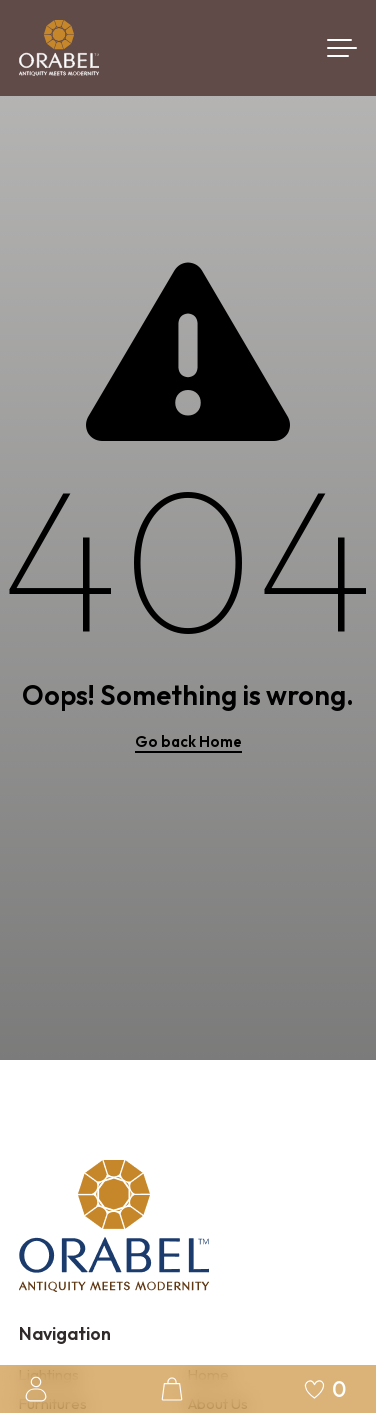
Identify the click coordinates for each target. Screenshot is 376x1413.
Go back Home (188, 741)
